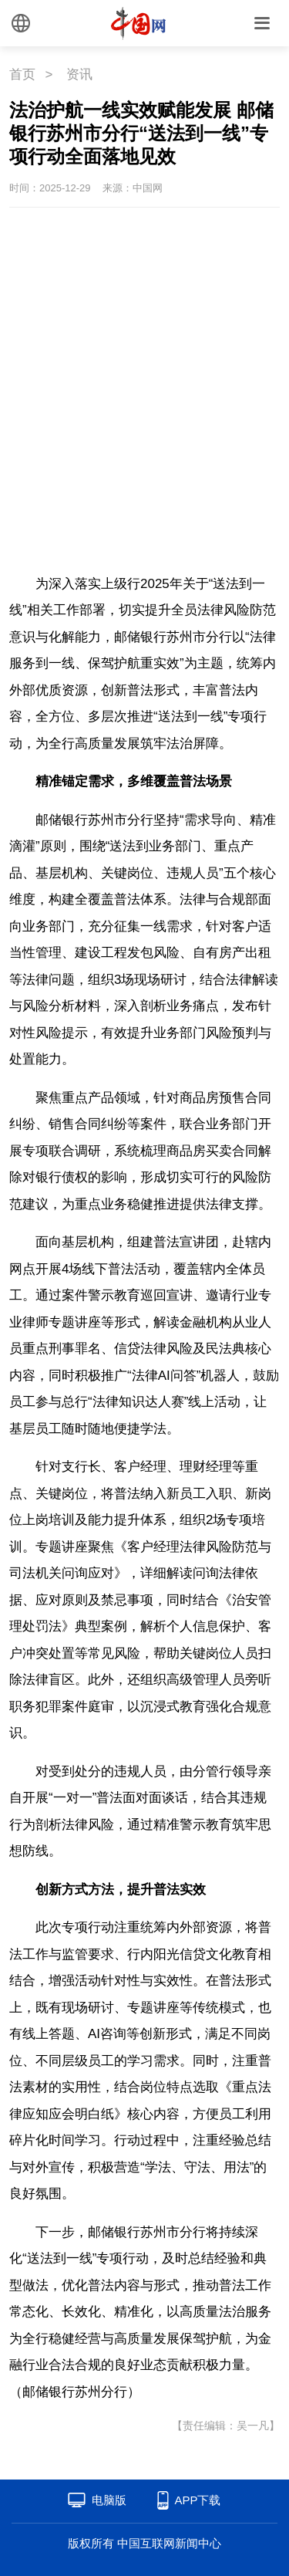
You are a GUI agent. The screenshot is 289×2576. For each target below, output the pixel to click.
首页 (22, 74)
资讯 (79, 74)
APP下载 (197, 2500)
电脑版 (109, 2500)
